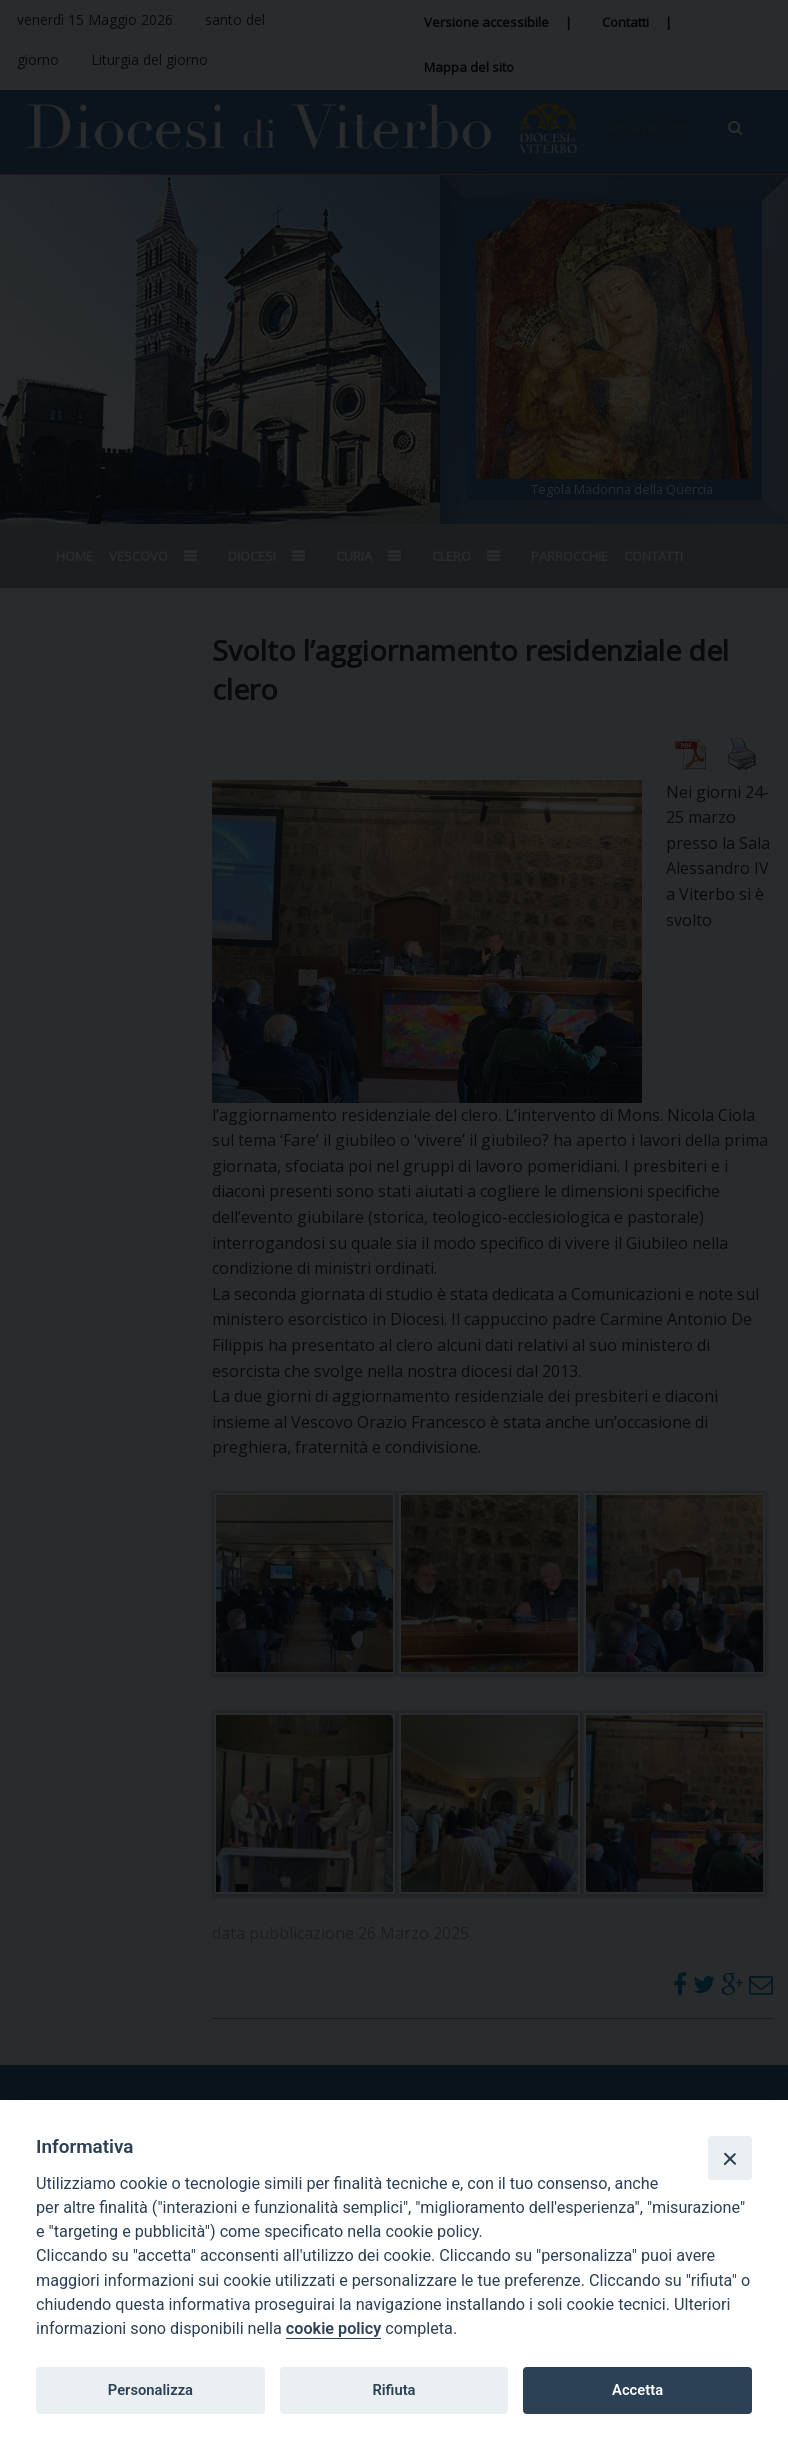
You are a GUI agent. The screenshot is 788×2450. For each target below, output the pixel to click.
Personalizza (150, 2390)
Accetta (637, 2390)
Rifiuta (393, 2390)
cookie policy (333, 2328)
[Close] (730, 2158)
